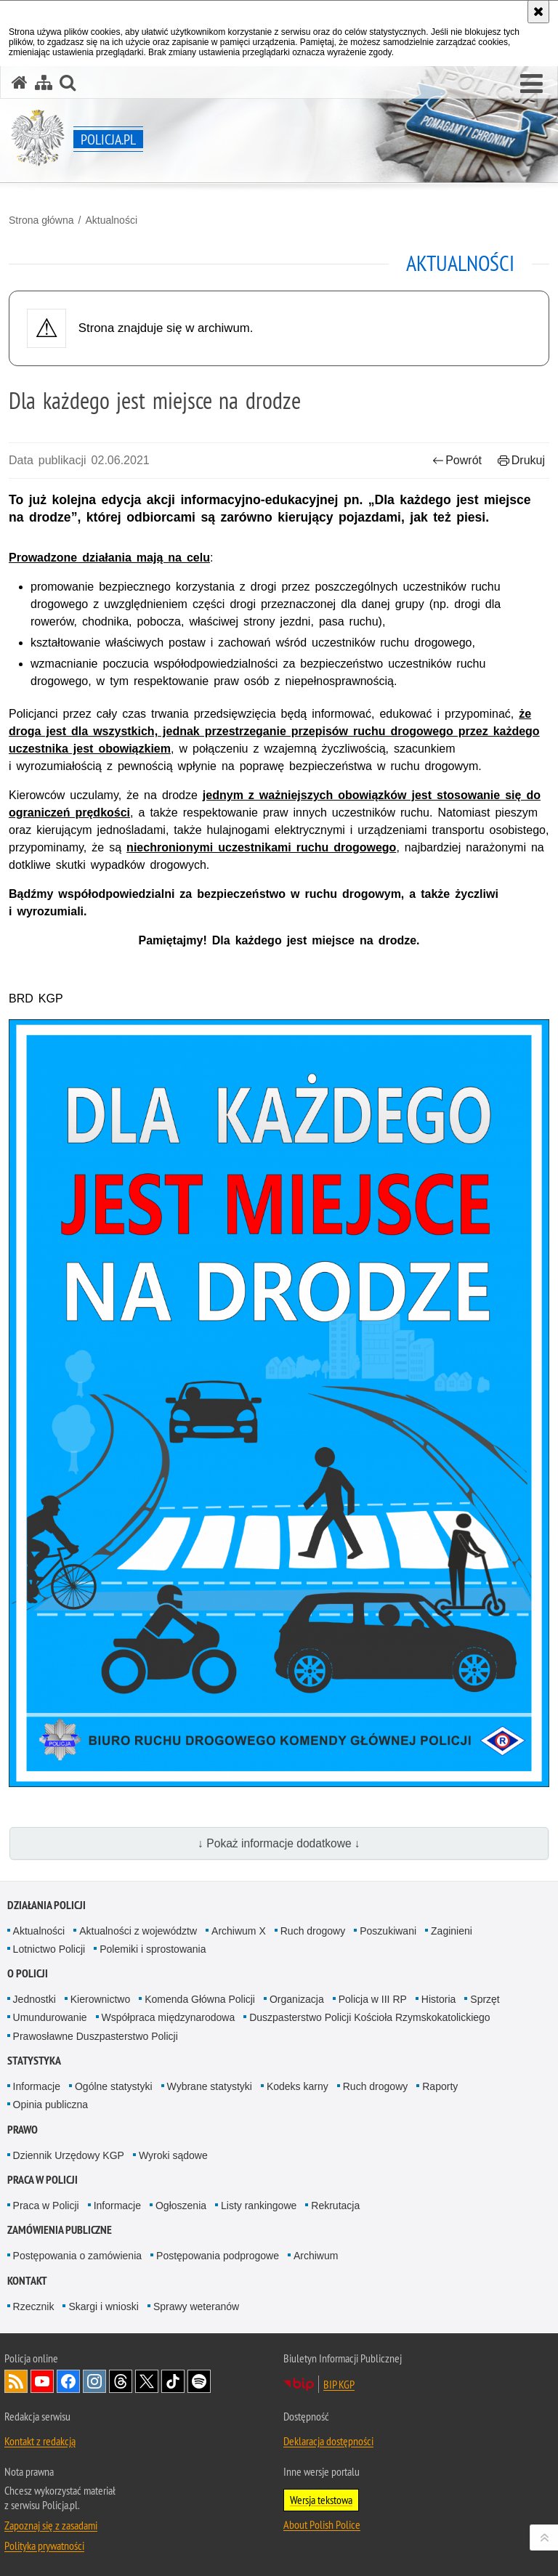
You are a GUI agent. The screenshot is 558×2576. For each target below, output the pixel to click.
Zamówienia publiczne (59, 2229)
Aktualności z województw (138, 1931)
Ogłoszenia (180, 2205)
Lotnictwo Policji (49, 1949)
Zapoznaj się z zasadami (50, 2525)
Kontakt (27, 2280)
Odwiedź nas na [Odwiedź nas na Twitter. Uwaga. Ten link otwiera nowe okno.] (146, 2381)
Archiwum (316, 2255)
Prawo (22, 2129)
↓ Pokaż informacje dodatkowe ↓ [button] (279, 1843)
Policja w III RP (373, 1999)
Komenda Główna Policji (200, 1999)
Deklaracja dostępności (328, 2441)
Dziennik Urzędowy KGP (68, 2155)
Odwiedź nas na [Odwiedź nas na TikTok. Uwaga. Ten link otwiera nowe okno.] (173, 2381)
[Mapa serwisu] (43, 82)
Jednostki (34, 1999)
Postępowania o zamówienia (77, 2255)
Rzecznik (33, 2306)
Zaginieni (451, 1931)
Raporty (440, 2086)
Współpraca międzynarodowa (168, 2017)
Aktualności (111, 220)
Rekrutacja (335, 2205)
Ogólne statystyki (114, 2086)
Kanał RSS (16, 2381)
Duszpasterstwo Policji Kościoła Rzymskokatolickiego (369, 2017)
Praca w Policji (42, 2179)
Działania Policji (46, 1905)
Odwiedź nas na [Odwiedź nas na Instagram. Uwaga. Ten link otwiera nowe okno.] (94, 2381)
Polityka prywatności (44, 2545)
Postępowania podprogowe (217, 2255)
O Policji (27, 1973)
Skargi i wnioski (103, 2306)
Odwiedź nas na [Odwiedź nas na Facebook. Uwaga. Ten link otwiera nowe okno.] (68, 2381)
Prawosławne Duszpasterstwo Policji (95, 2036)
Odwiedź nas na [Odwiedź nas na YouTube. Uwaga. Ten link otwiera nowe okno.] (42, 2381)
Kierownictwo (100, 1999)
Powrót (457, 460)
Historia (438, 1999)
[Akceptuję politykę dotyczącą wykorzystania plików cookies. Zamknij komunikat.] (538, 11)
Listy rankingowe (258, 2205)
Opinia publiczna (51, 2104)
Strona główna (41, 220)
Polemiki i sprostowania (153, 1949)
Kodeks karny (297, 2086)
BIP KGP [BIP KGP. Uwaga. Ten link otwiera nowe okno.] (339, 2384)
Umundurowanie (50, 2017)
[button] (531, 84)
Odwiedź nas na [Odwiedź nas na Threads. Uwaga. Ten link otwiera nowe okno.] (120, 2381)
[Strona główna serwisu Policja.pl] (20, 82)
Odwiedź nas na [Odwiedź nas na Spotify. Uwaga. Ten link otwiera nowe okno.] (199, 2381)
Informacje (36, 2086)
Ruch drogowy (313, 1931)
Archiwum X (238, 1931)
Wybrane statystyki (209, 2086)
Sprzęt (484, 1999)
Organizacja (297, 1999)
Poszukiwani (388, 1931)
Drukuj (521, 460)
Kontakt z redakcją (40, 2441)
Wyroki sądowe (173, 2155)
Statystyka (34, 2060)
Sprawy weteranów (196, 2306)
